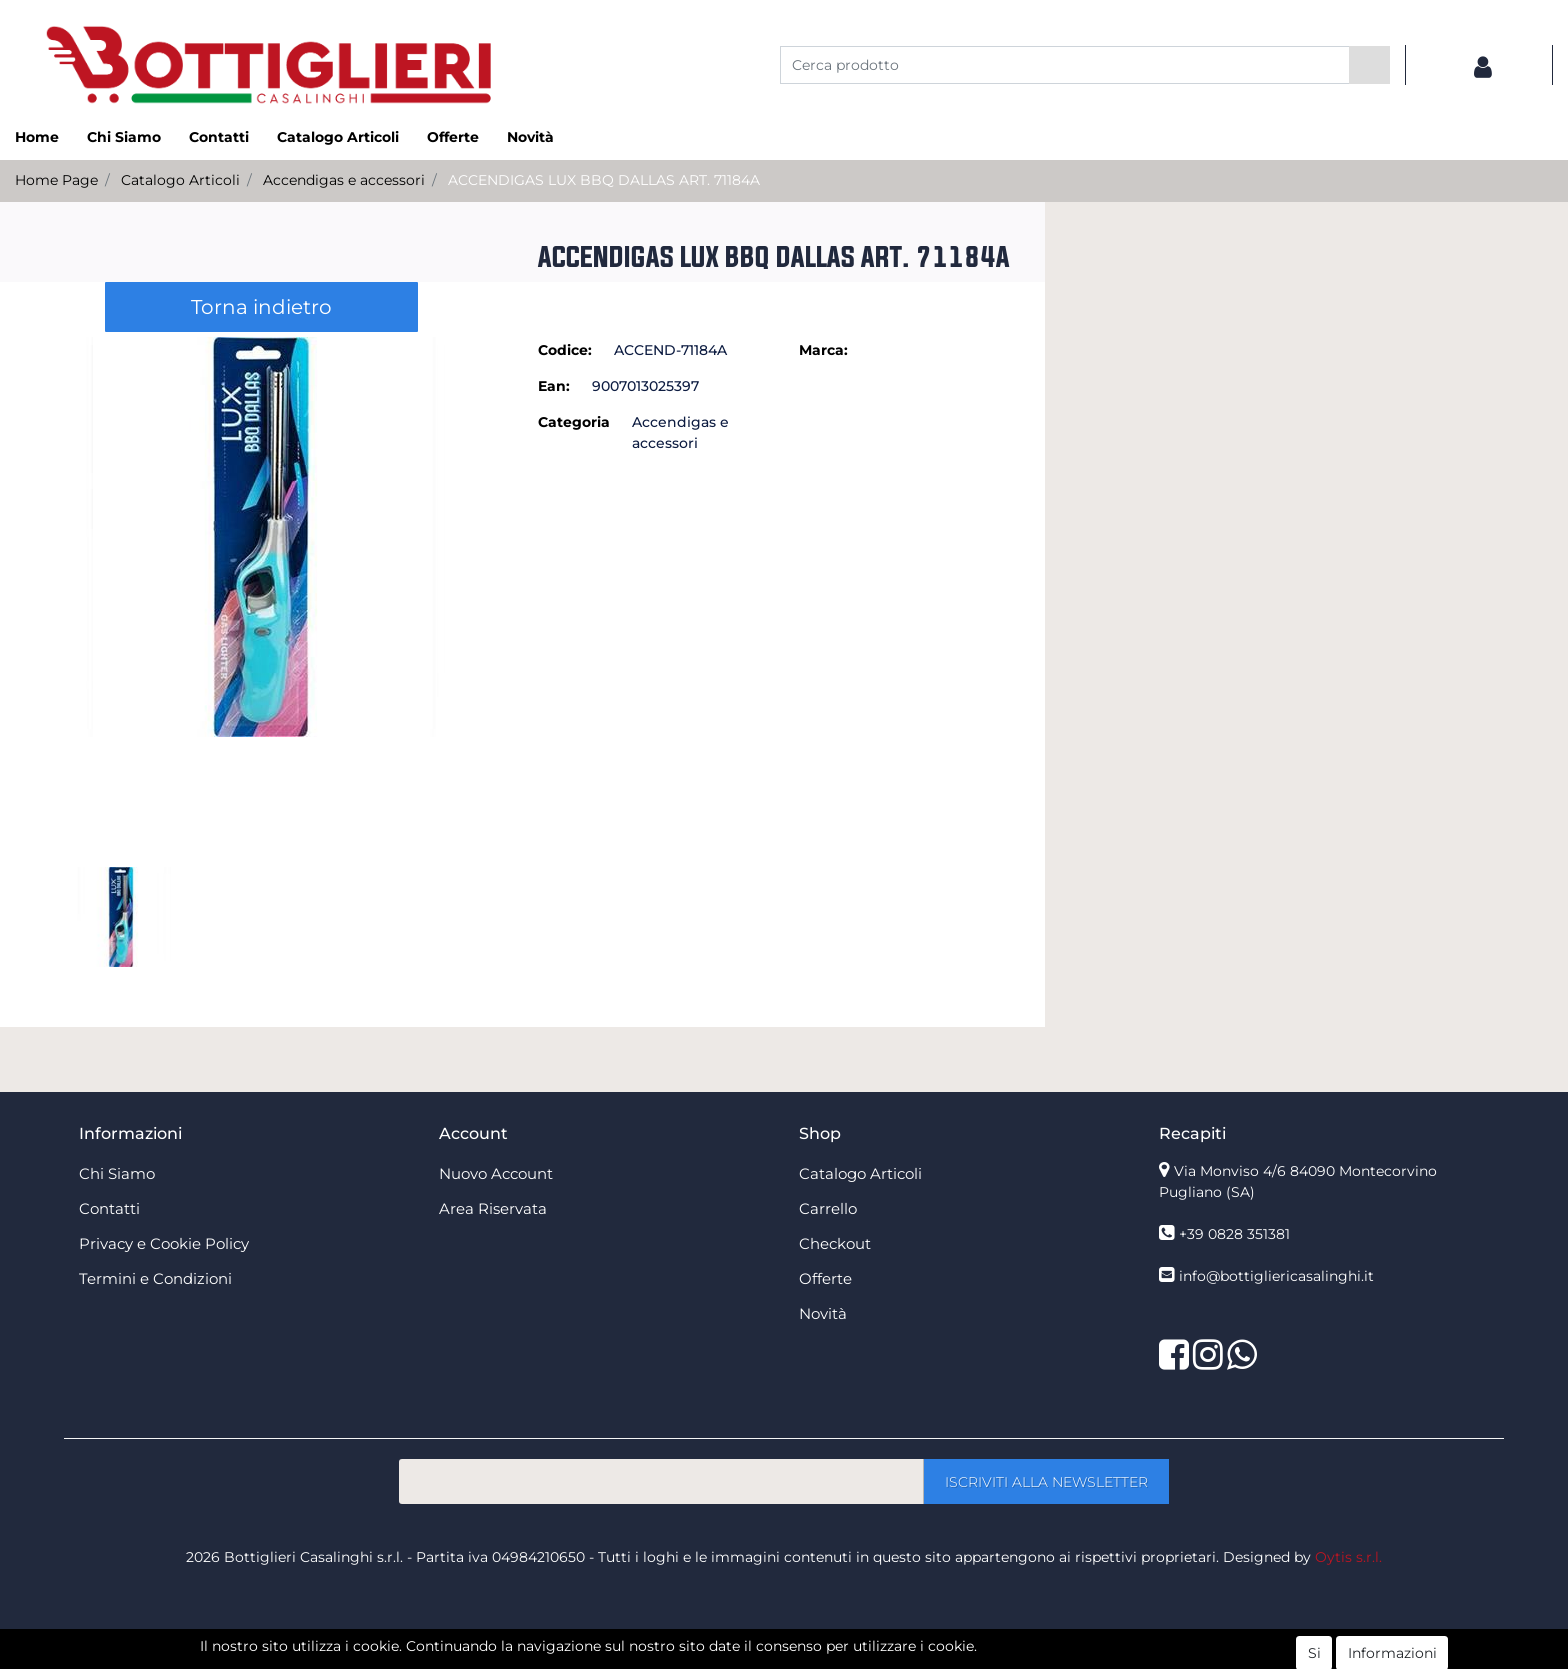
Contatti (219, 137)
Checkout (835, 1243)
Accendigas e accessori (344, 180)
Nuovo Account (496, 1173)
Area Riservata (493, 1208)
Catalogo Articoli (338, 137)
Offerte (453, 137)
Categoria (574, 422)
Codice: (565, 350)
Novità (530, 137)
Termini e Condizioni (155, 1278)
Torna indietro (261, 307)
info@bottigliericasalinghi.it (1276, 1276)
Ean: (554, 386)
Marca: (823, 350)
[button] (1369, 65)
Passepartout (827, 1658)
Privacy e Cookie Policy (164, 1243)
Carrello (828, 1208)
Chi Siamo (124, 137)
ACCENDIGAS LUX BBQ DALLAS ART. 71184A (604, 180)
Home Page (56, 180)
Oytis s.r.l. (1348, 1557)
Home (37, 137)
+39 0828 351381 (1234, 1234)
